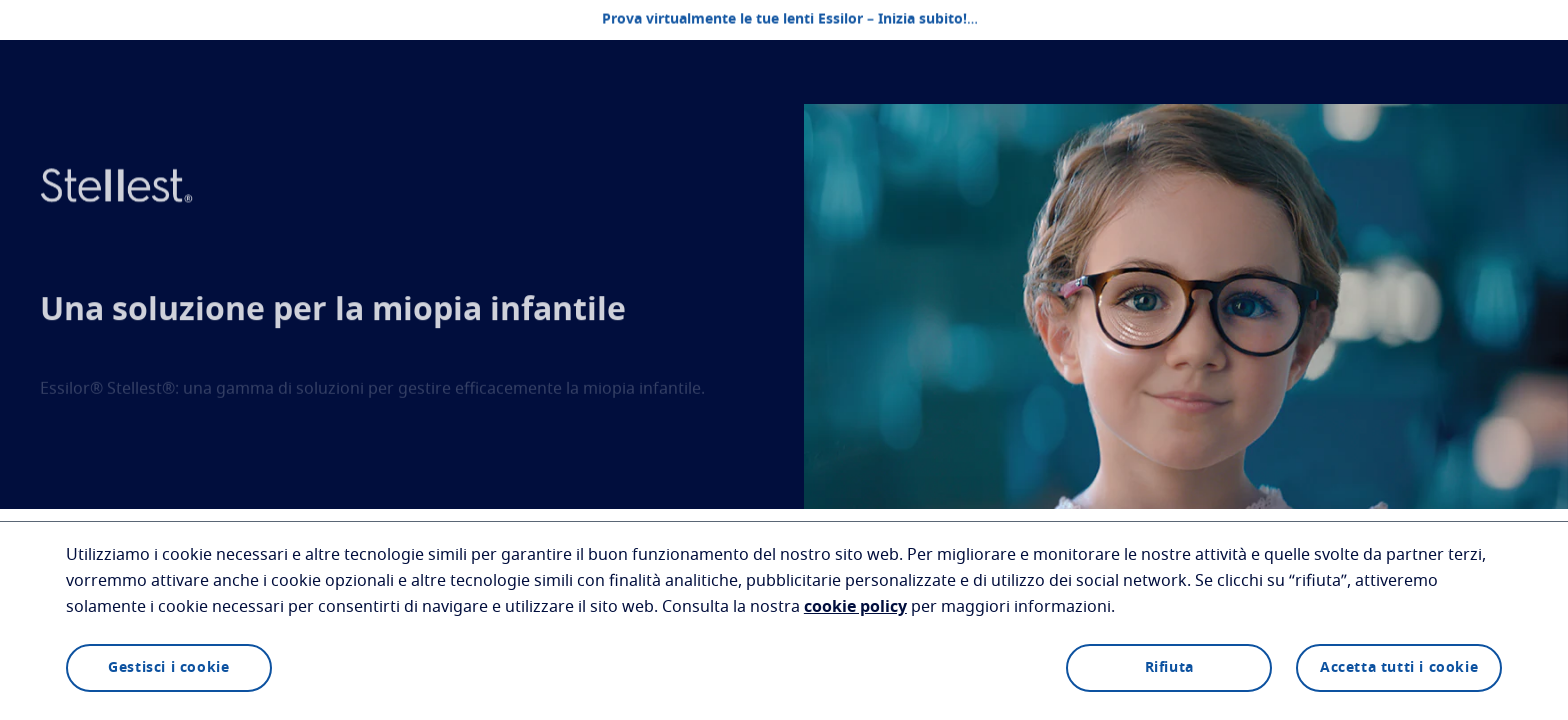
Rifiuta (1169, 668)
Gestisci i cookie (168, 668)
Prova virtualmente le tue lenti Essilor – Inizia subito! (784, 20)
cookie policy (855, 607)
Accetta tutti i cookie (1399, 668)
